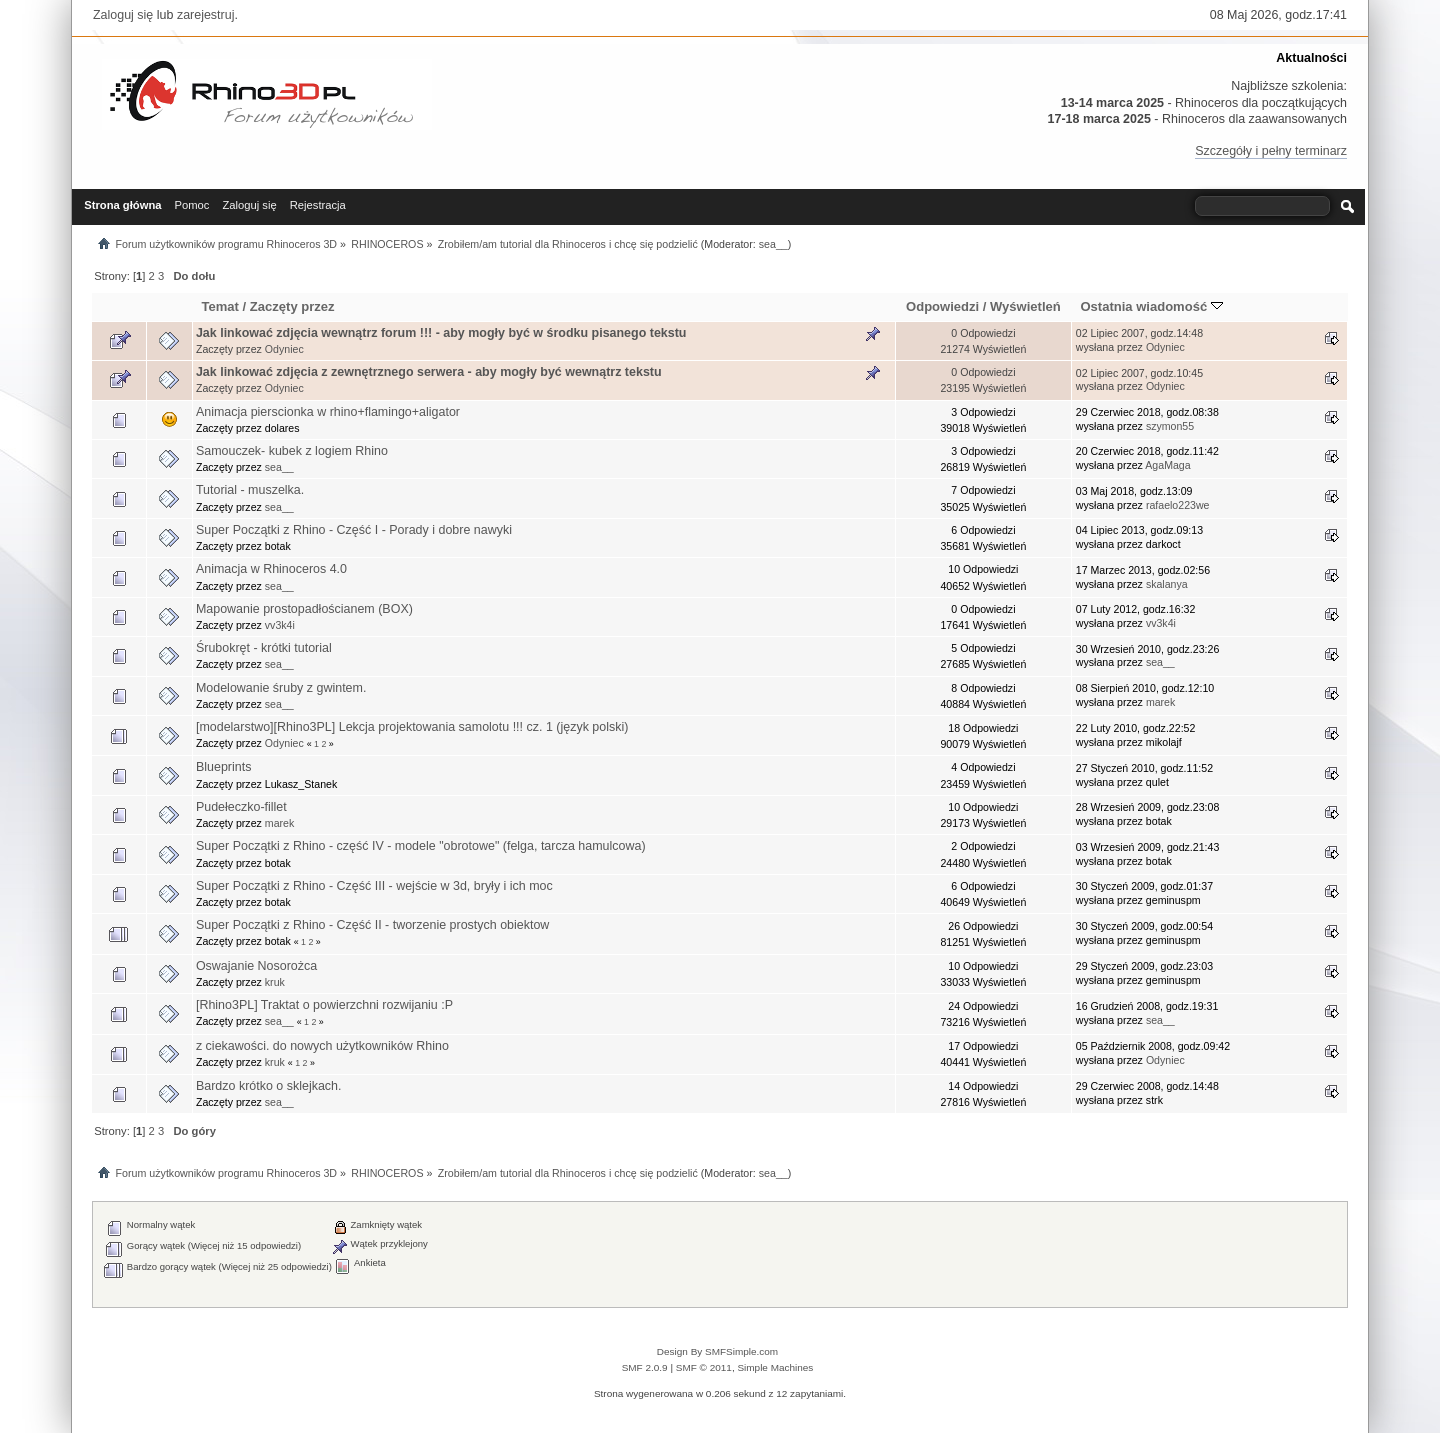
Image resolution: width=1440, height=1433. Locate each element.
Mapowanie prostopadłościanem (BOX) (304, 609)
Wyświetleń (1025, 306)
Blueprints (223, 767)
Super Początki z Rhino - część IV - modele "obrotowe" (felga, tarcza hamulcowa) (421, 846)
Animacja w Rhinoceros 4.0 (271, 569)
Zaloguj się (123, 15)
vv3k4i (280, 625)
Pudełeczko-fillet (241, 807)
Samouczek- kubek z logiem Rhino (292, 451)
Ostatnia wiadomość (1151, 306)
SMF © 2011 (704, 1367)
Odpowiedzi (942, 306)
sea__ (773, 244)
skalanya (1167, 584)
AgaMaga (1167, 465)
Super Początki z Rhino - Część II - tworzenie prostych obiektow (372, 925)
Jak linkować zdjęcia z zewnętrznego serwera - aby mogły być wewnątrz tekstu (429, 372)
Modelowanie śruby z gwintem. (281, 688)
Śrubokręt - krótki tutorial (264, 648)
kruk (275, 982)
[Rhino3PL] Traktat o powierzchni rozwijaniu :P (324, 1005)
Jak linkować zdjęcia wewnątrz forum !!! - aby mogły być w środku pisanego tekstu (441, 333)
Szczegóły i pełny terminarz (1271, 151)
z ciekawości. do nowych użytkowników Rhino (322, 1046)
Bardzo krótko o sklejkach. (269, 1086)
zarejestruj (206, 15)
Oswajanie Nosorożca (256, 966)
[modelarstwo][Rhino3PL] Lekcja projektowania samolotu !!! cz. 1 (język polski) (412, 727)
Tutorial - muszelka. (250, 490)
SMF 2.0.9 (645, 1367)
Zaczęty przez (292, 306)
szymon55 (1170, 426)
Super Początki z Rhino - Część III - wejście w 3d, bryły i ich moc (374, 886)
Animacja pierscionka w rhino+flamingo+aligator (328, 412)
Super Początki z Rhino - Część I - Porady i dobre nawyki (354, 530)
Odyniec (284, 349)
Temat (220, 306)
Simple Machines (775, 1367)
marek (1160, 702)
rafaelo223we (1178, 505)
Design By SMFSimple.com (717, 1351)
